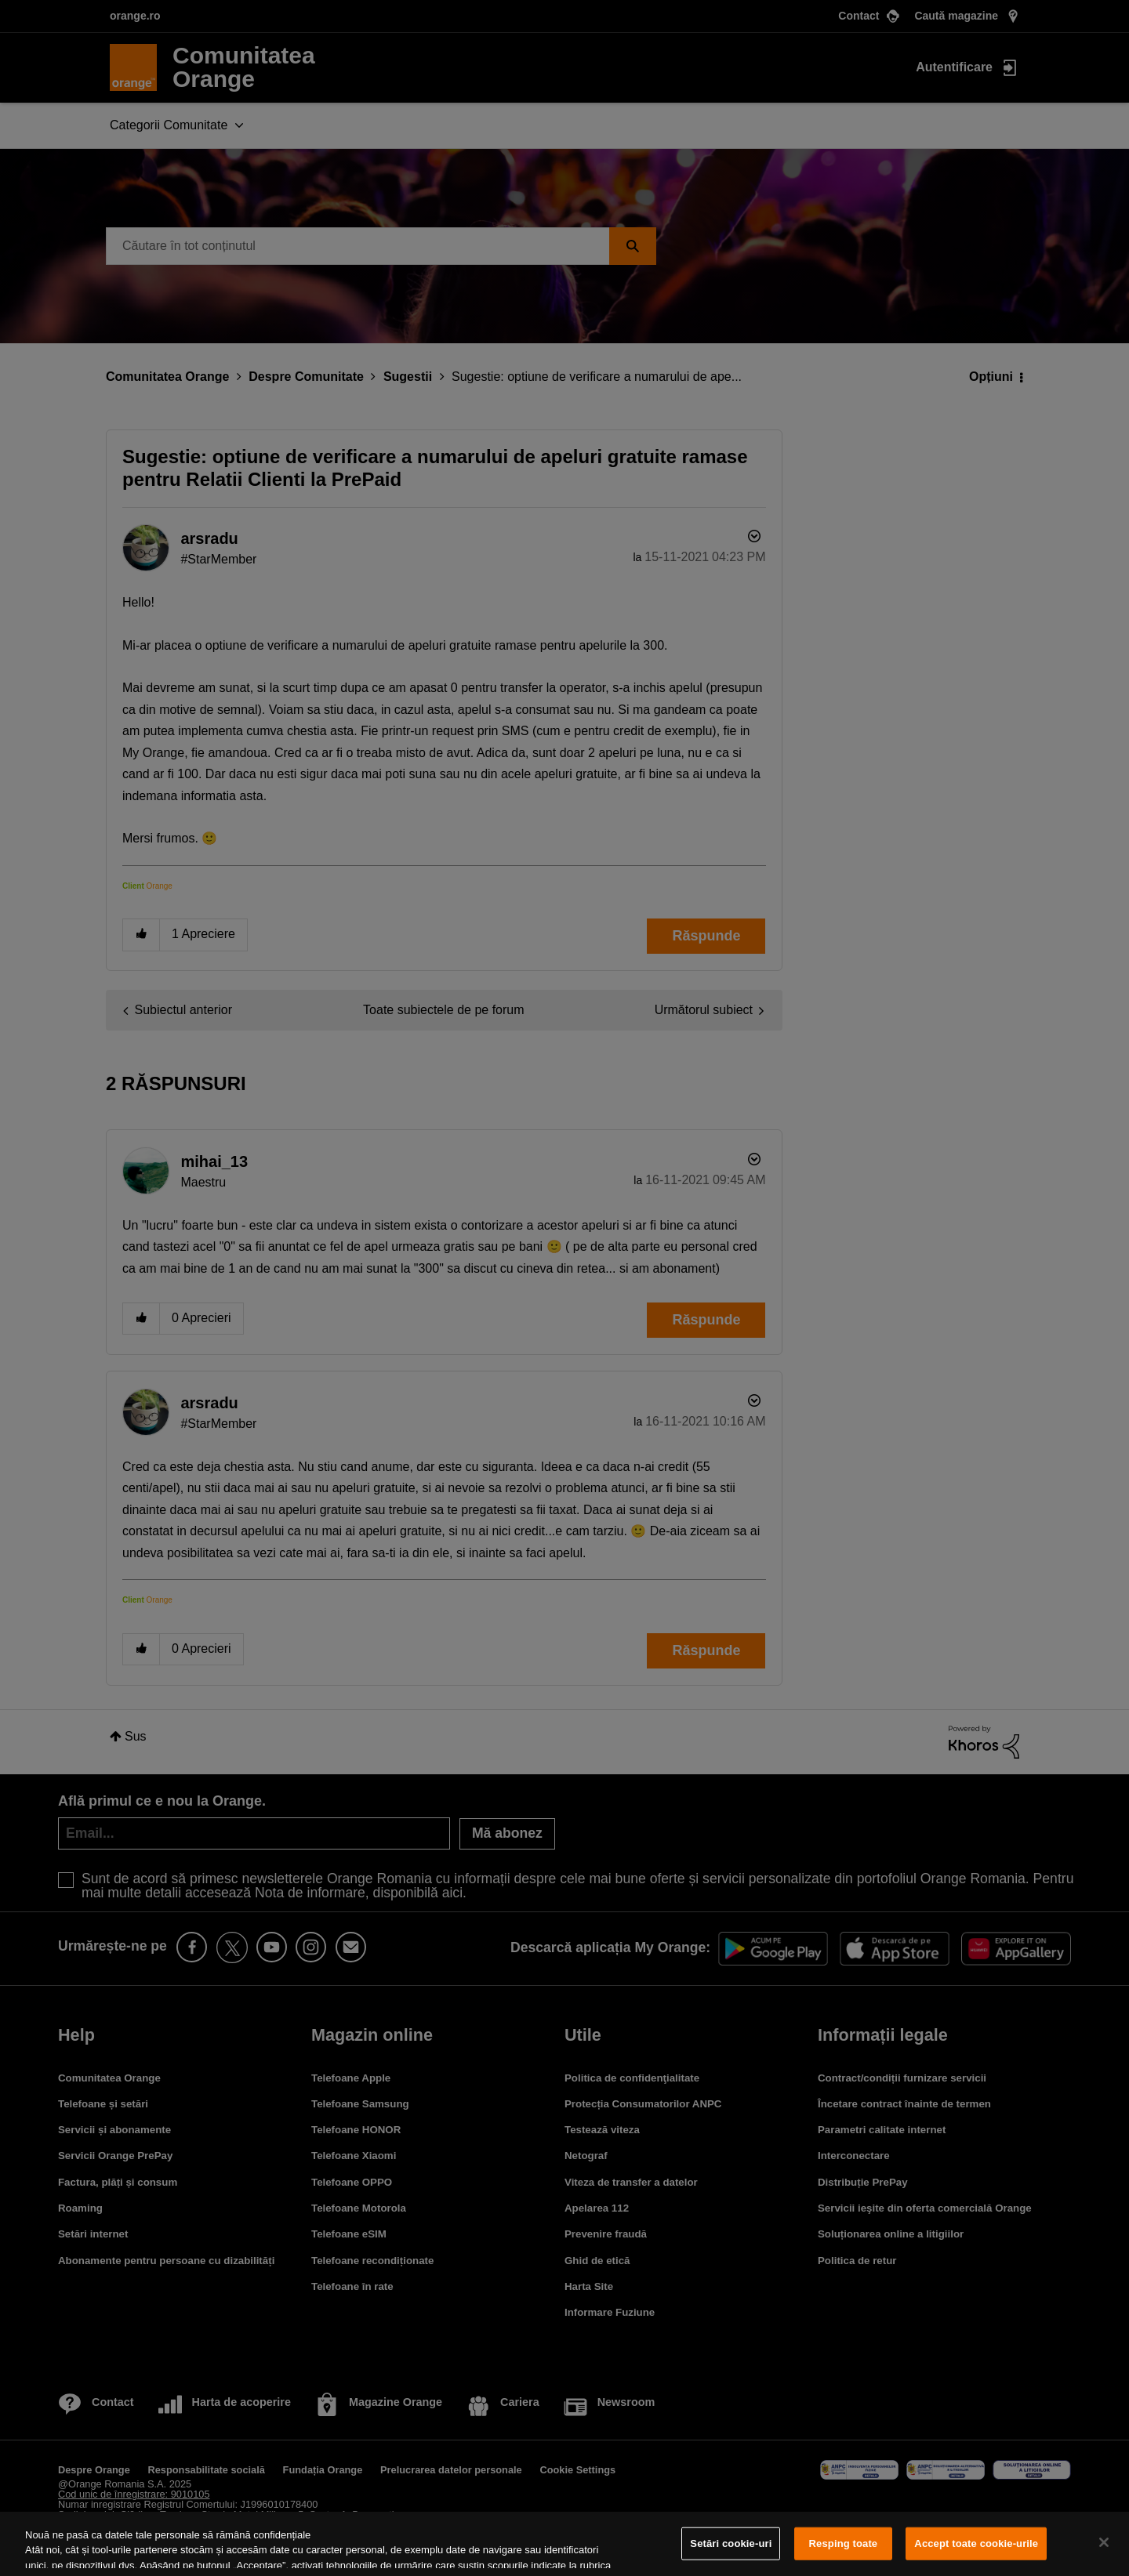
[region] (564, 2544)
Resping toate (843, 2543)
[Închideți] (1104, 2542)
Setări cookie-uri (730, 2543)
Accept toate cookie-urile (976, 2543)
